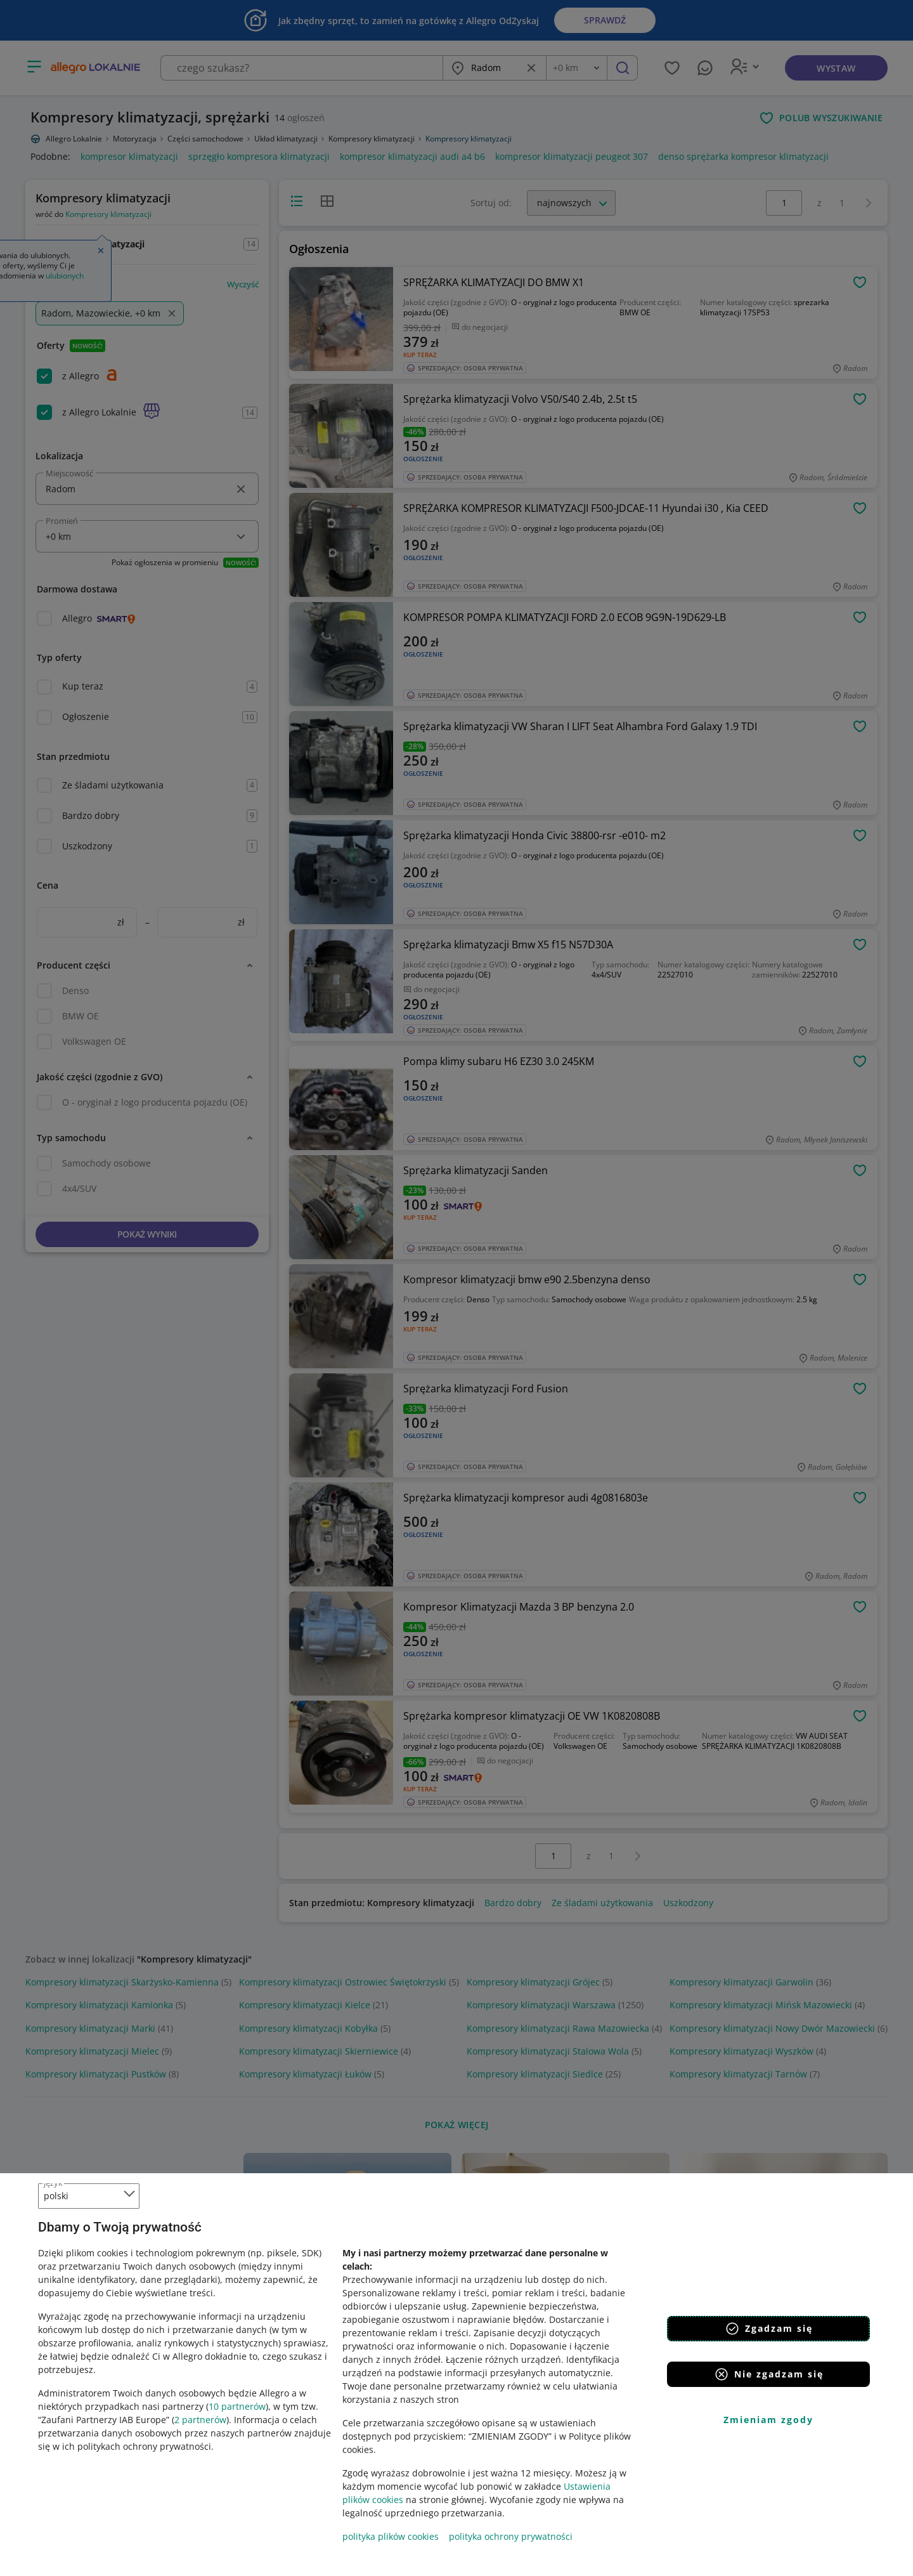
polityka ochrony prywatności (511, 2536)
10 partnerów (237, 2406)
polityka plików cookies (390, 2536)
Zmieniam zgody (768, 2420)
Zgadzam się (769, 2328)
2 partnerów (200, 2420)
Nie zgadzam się (769, 2374)
